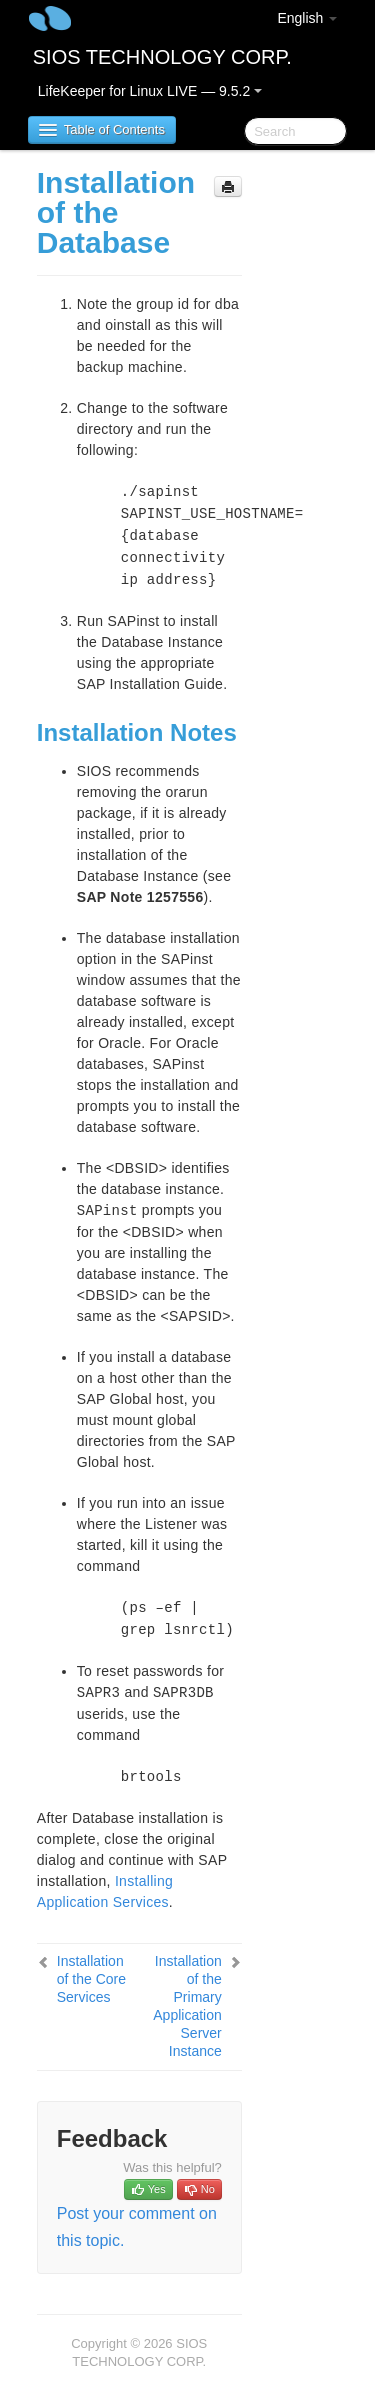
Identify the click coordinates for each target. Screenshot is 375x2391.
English (307, 18)
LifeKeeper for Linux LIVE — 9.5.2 (150, 91)
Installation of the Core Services (91, 1979)
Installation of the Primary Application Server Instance (187, 2006)
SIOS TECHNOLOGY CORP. (162, 57)
